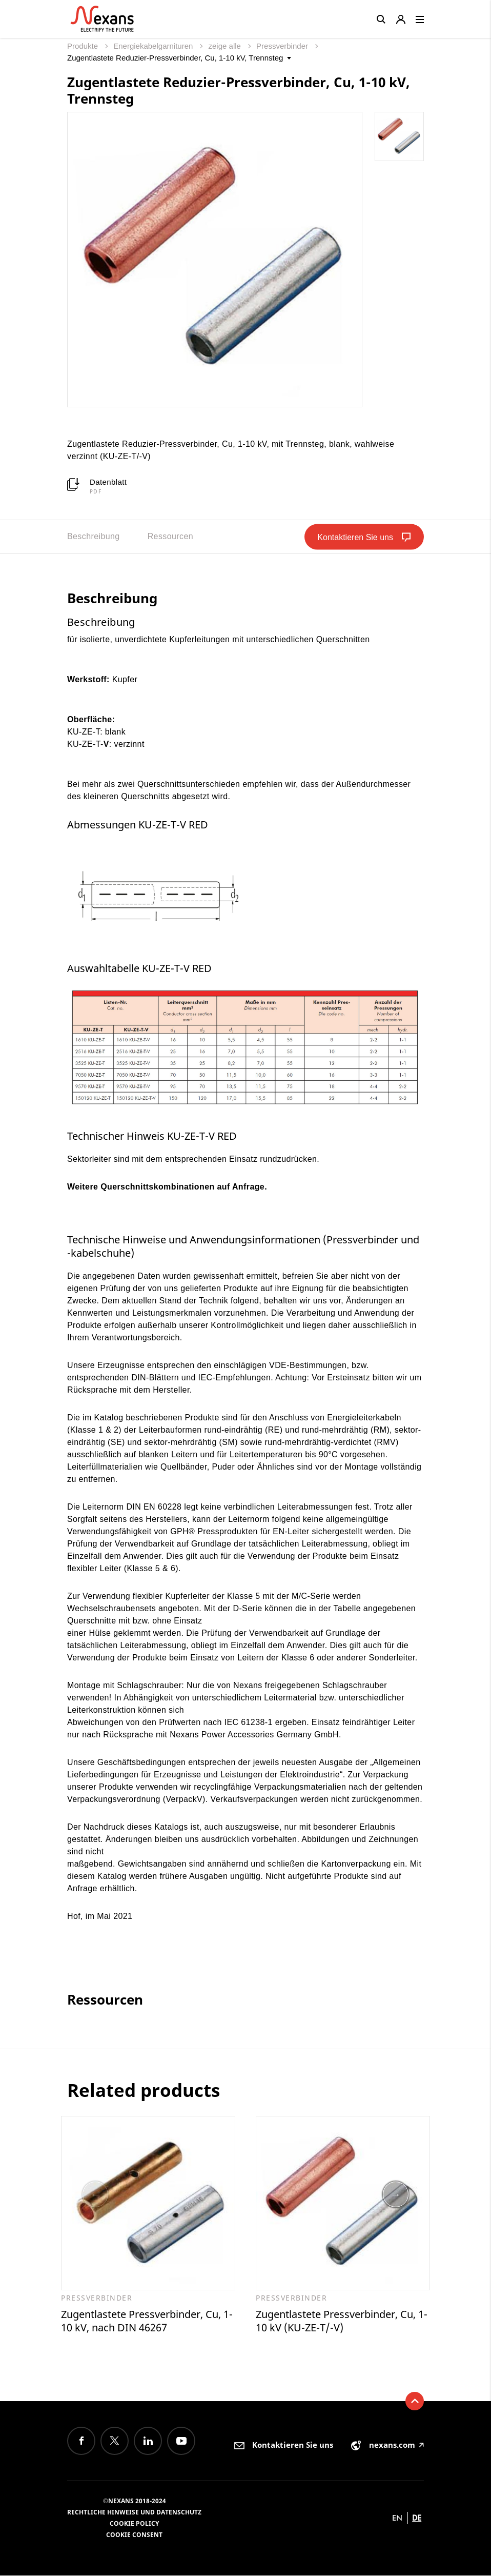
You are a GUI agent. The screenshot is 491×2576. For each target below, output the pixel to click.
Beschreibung (93, 536)
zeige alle (226, 46)
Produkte (83, 46)
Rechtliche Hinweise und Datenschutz (134, 2512)
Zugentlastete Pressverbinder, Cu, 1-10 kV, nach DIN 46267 (147, 2321)
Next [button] (395, 2195)
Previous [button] (95, 2195)
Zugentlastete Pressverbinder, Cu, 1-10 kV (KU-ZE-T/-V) (341, 2321)
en (397, 2518)
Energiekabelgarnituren (154, 46)
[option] (148, 2225)
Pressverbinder (283, 46)
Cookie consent (134, 2535)
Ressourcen (170, 536)
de (416, 2518)
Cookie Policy (134, 2524)
